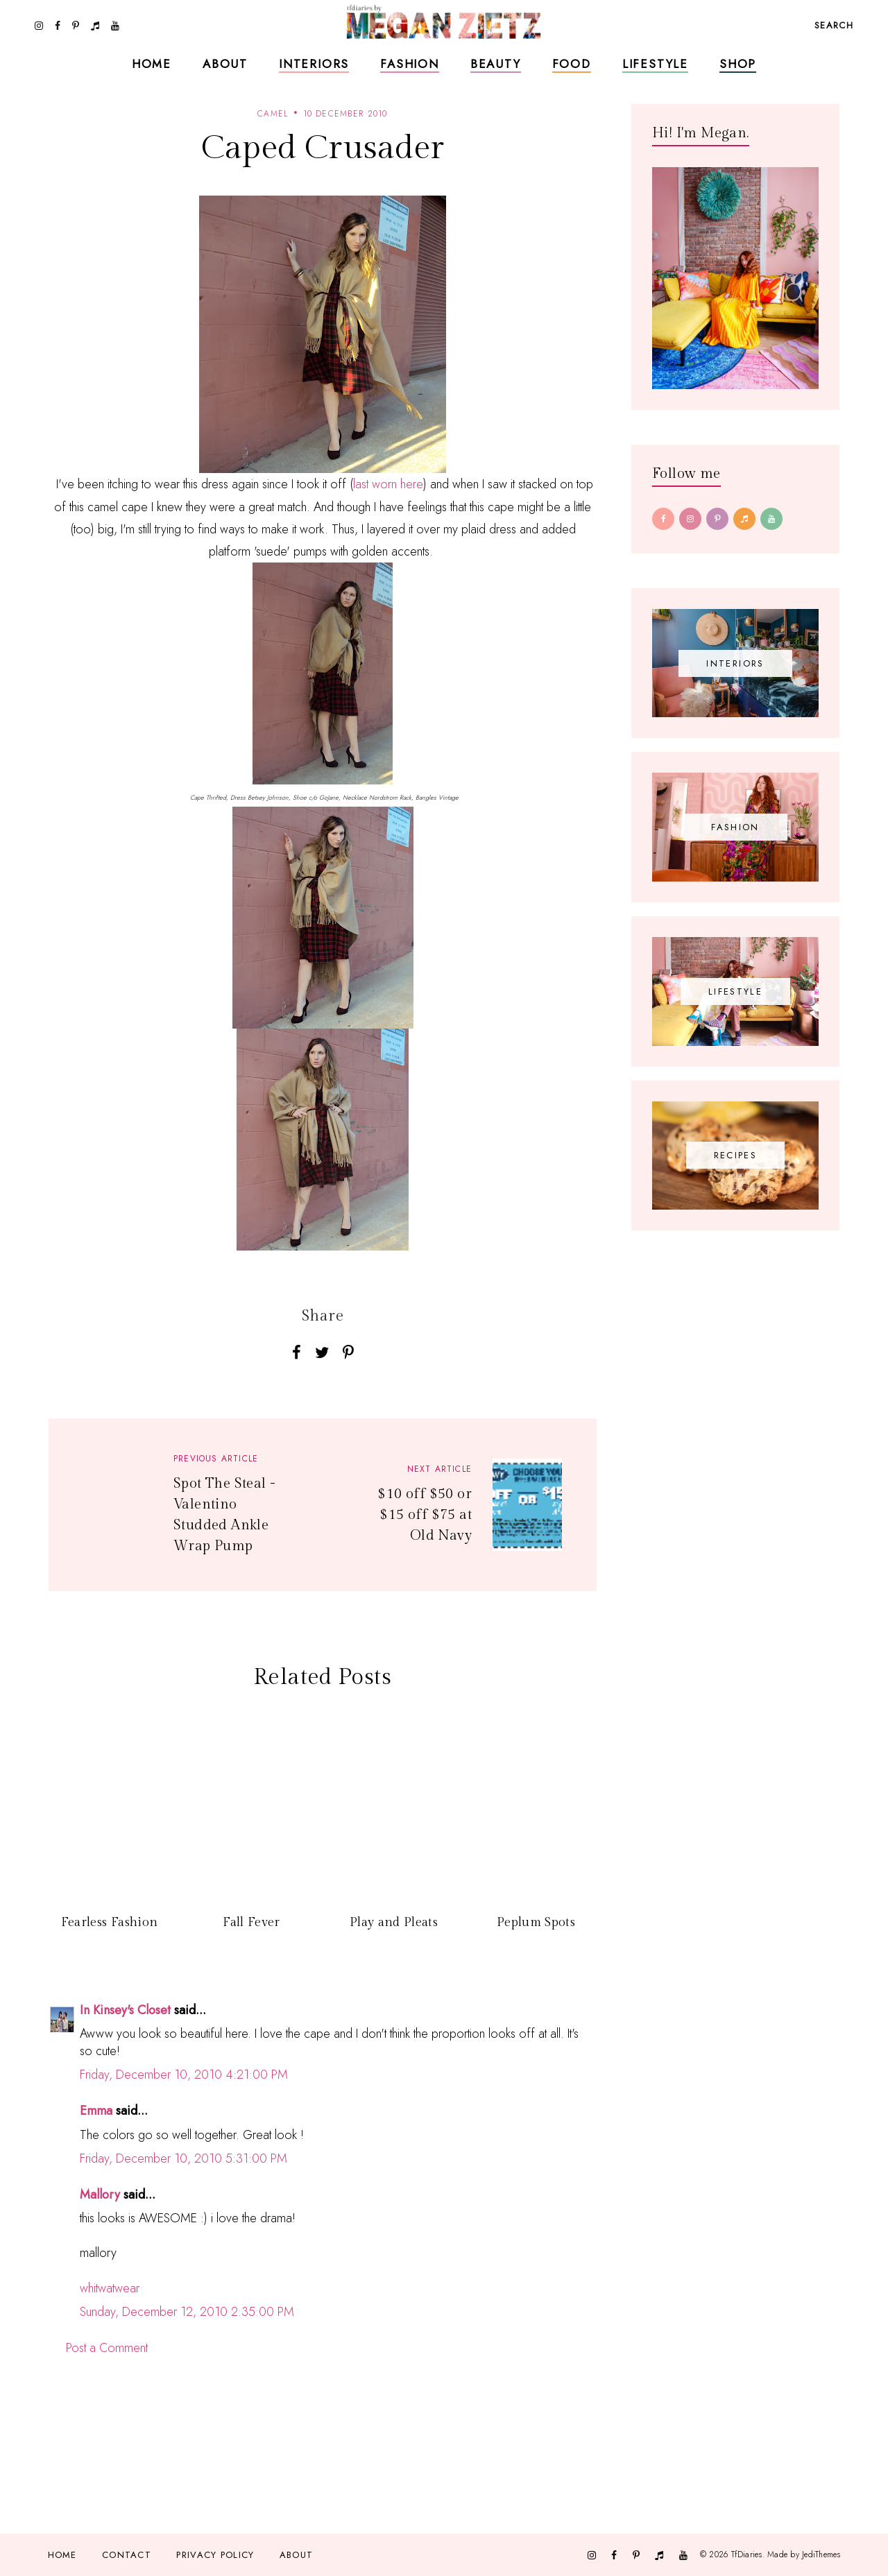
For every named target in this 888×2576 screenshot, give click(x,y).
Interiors (314, 63)
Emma (96, 2111)
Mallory (100, 2195)
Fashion (409, 63)
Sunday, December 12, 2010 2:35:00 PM (187, 2312)
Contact (126, 2554)
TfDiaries (746, 2554)
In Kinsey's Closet (125, 2010)
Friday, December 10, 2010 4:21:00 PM (184, 2075)
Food (571, 63)
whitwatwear (109, 2288)
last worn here (388, 484)
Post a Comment (107, 2348)
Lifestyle (655, 63)
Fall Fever (251, 1922)
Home (151, 63)
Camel (273, 114)
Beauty (495, 63)
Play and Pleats (394, 1922)
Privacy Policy (215, 2554)
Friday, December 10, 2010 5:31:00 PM (183, 2158)
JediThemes (821, 2554)
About (225, 63)
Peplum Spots (536, 1922)
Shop (737, 63)
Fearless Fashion (109, 1922)
